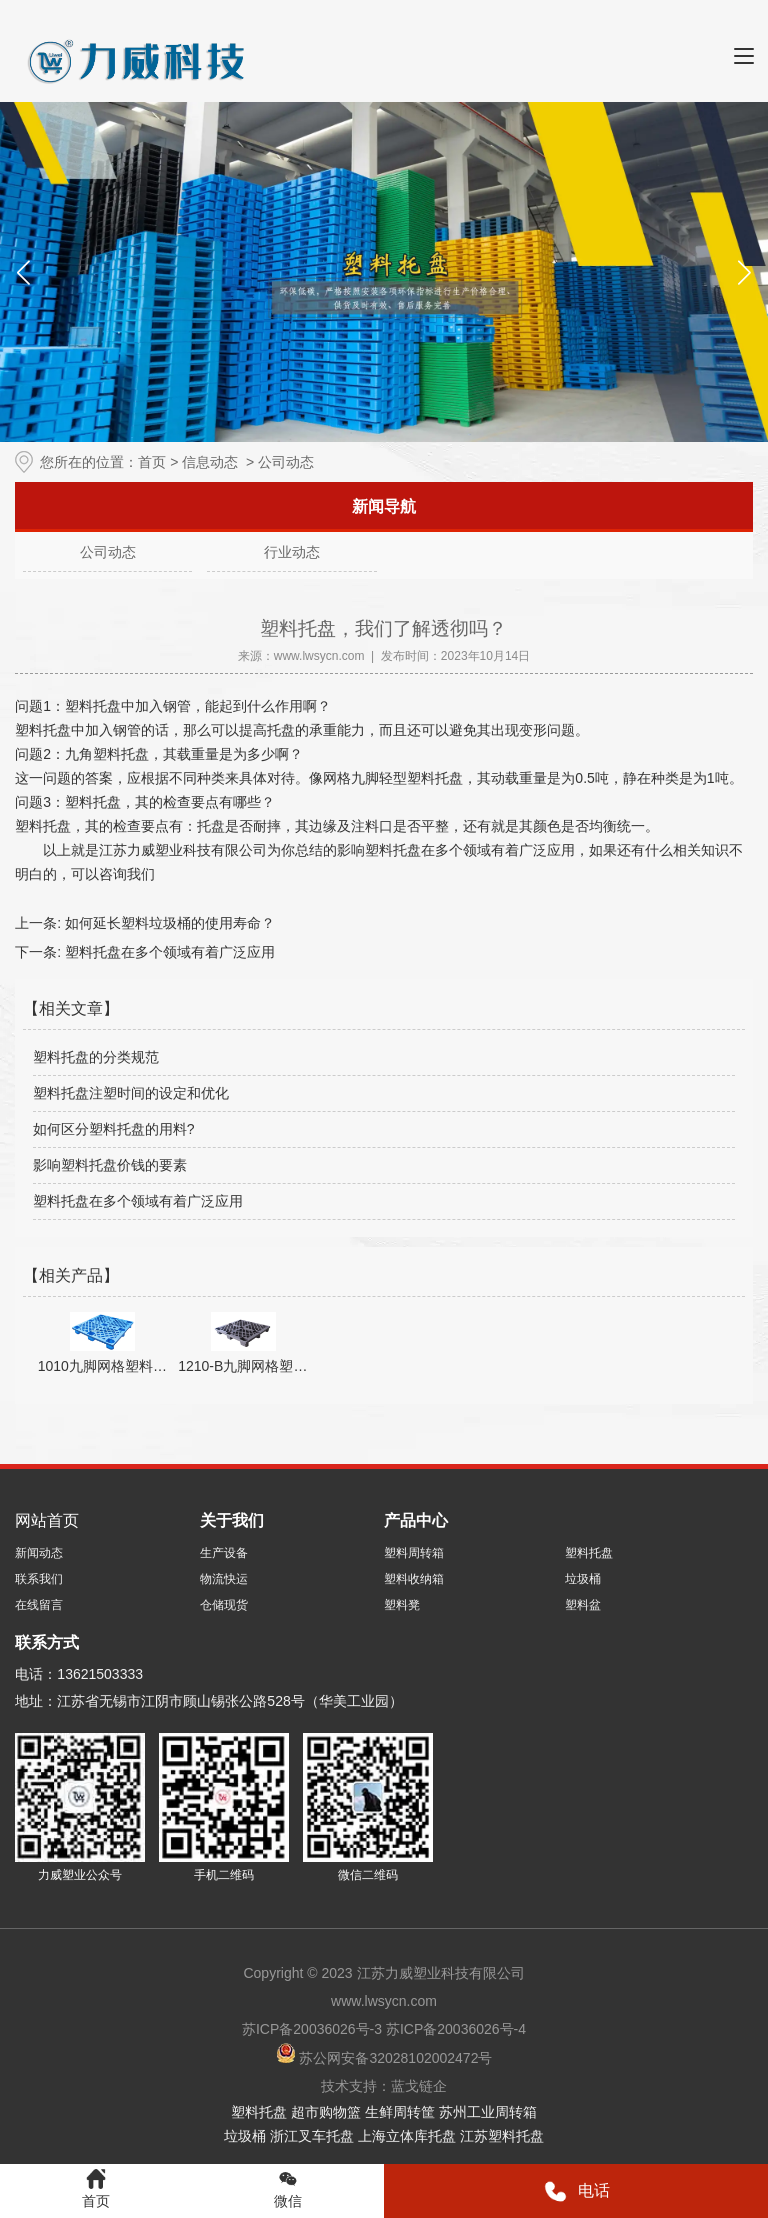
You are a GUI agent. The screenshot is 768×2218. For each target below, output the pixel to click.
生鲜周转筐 (400, 2112)
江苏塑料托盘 (502, 2136)
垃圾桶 (583, 1579)
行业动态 (292, 552)
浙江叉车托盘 (312, 2136)
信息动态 (210, 462)
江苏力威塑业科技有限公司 (183, 850)
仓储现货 (224, 1605)
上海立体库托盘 (407, 2136)
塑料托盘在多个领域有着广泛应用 (168, 952)
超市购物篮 (326, 2112)
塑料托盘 (589, 1553)
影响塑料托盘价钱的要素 (110, 1165)
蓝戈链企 (419, 2086)
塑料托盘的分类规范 (96, 1057)
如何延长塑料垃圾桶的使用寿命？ (168, 923)
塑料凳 (402, 1605)
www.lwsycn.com (319, 656)
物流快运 (224, 1579)
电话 (576, 2191)
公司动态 (108, 552)
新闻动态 (39, 1553)
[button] (744, 272)
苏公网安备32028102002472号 (384, 2058)
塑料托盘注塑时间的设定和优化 (131, 1093)
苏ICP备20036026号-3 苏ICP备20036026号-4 (384, 2029)
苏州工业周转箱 (488, 2112)
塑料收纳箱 (414, 1579)
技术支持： (356, 2086)
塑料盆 (583, 1605)
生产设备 (224, 1553)
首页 (152, 462)
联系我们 (39, 1579)
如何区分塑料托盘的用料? (114, 1129)
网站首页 (47, 1520)
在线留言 (39, 1605)
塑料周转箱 (414, 1553)
